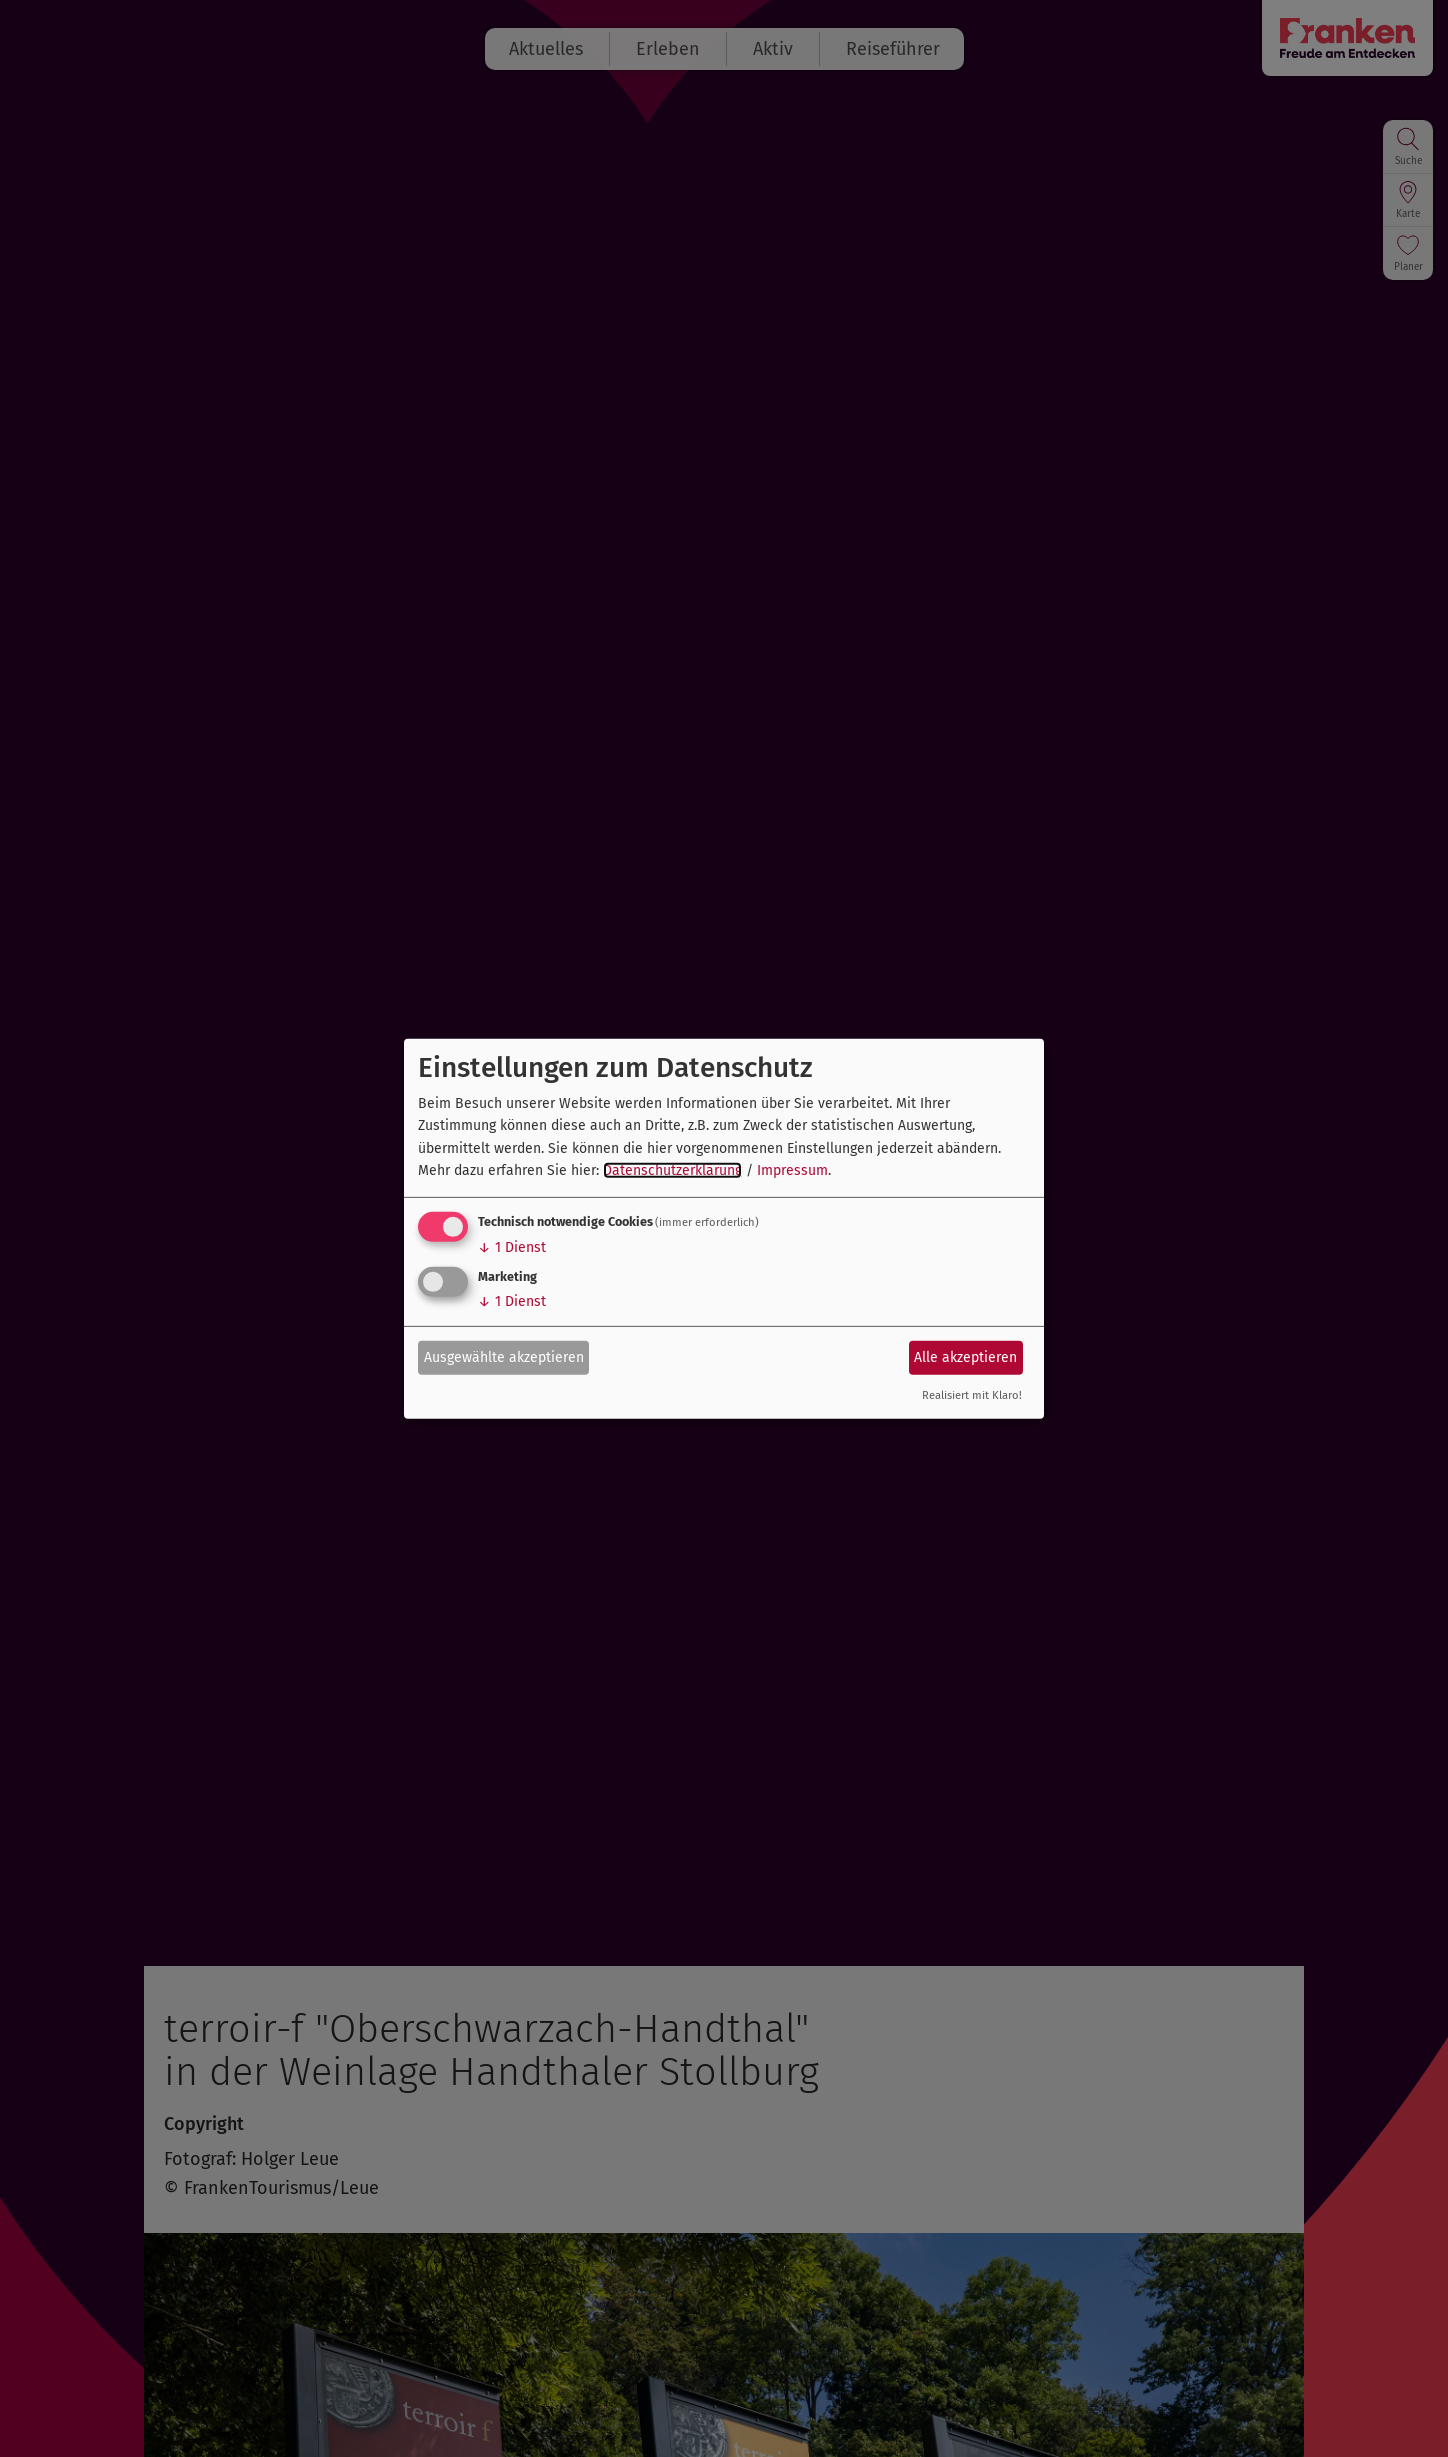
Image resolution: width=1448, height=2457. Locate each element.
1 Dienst (512, 1247)
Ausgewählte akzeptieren (504, 1357)
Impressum (792, 1170)
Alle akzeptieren (965, 1357)
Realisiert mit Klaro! (972, 1395)
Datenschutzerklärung (672, 1170)
